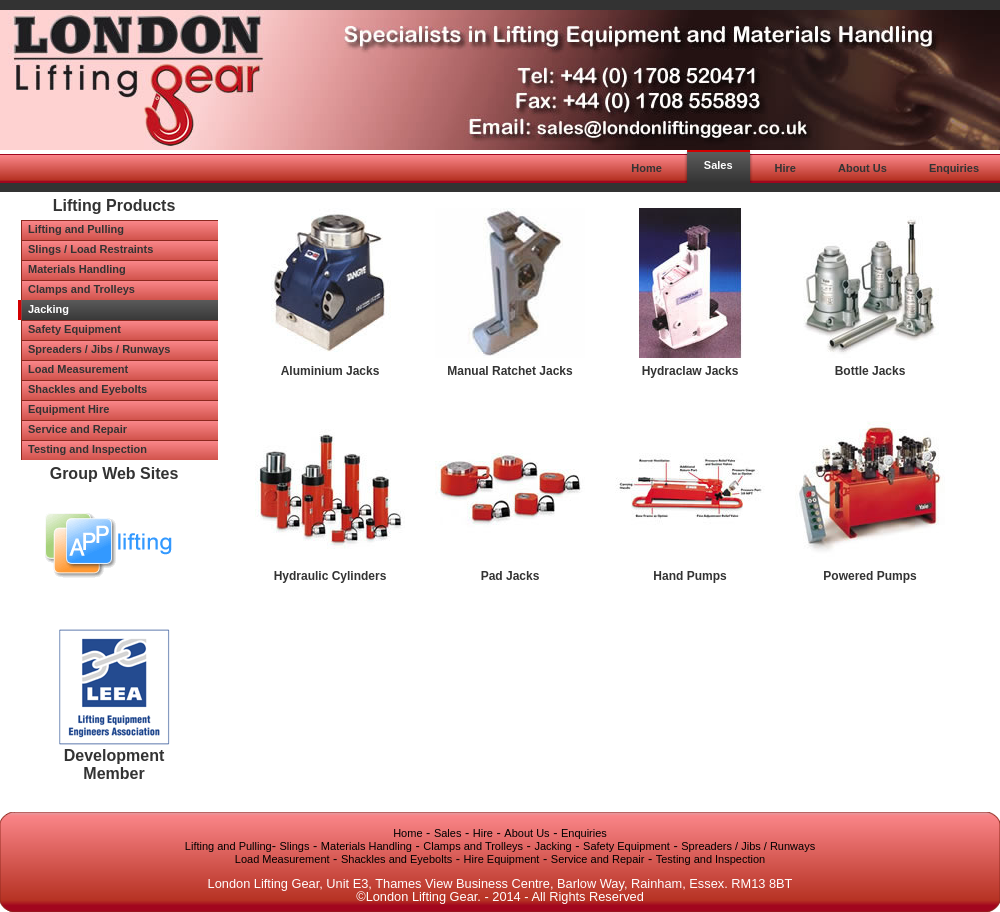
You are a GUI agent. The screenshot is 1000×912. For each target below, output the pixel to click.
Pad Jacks (510, 576)
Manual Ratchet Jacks (509, 371)
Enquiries (584, 833)
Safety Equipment (626, 846)
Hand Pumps (689, 576)
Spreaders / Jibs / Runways (748, 846)
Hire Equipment (502, 859)
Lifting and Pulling (228, 846)
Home (407, 833)
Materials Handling (366, 846)
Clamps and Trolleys (473, 846)
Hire (483, 833)
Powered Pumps (869, 576)
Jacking (552, 846)
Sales (448, 833)
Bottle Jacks (870, 371)
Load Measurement (282, 859)
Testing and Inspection (710, 859)
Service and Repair (598, 859)
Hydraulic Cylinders (330, 576)
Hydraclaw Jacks (690, 371)
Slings (295, 846)
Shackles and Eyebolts (396, 859)
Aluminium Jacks (330, 371)
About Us (526, 833)
